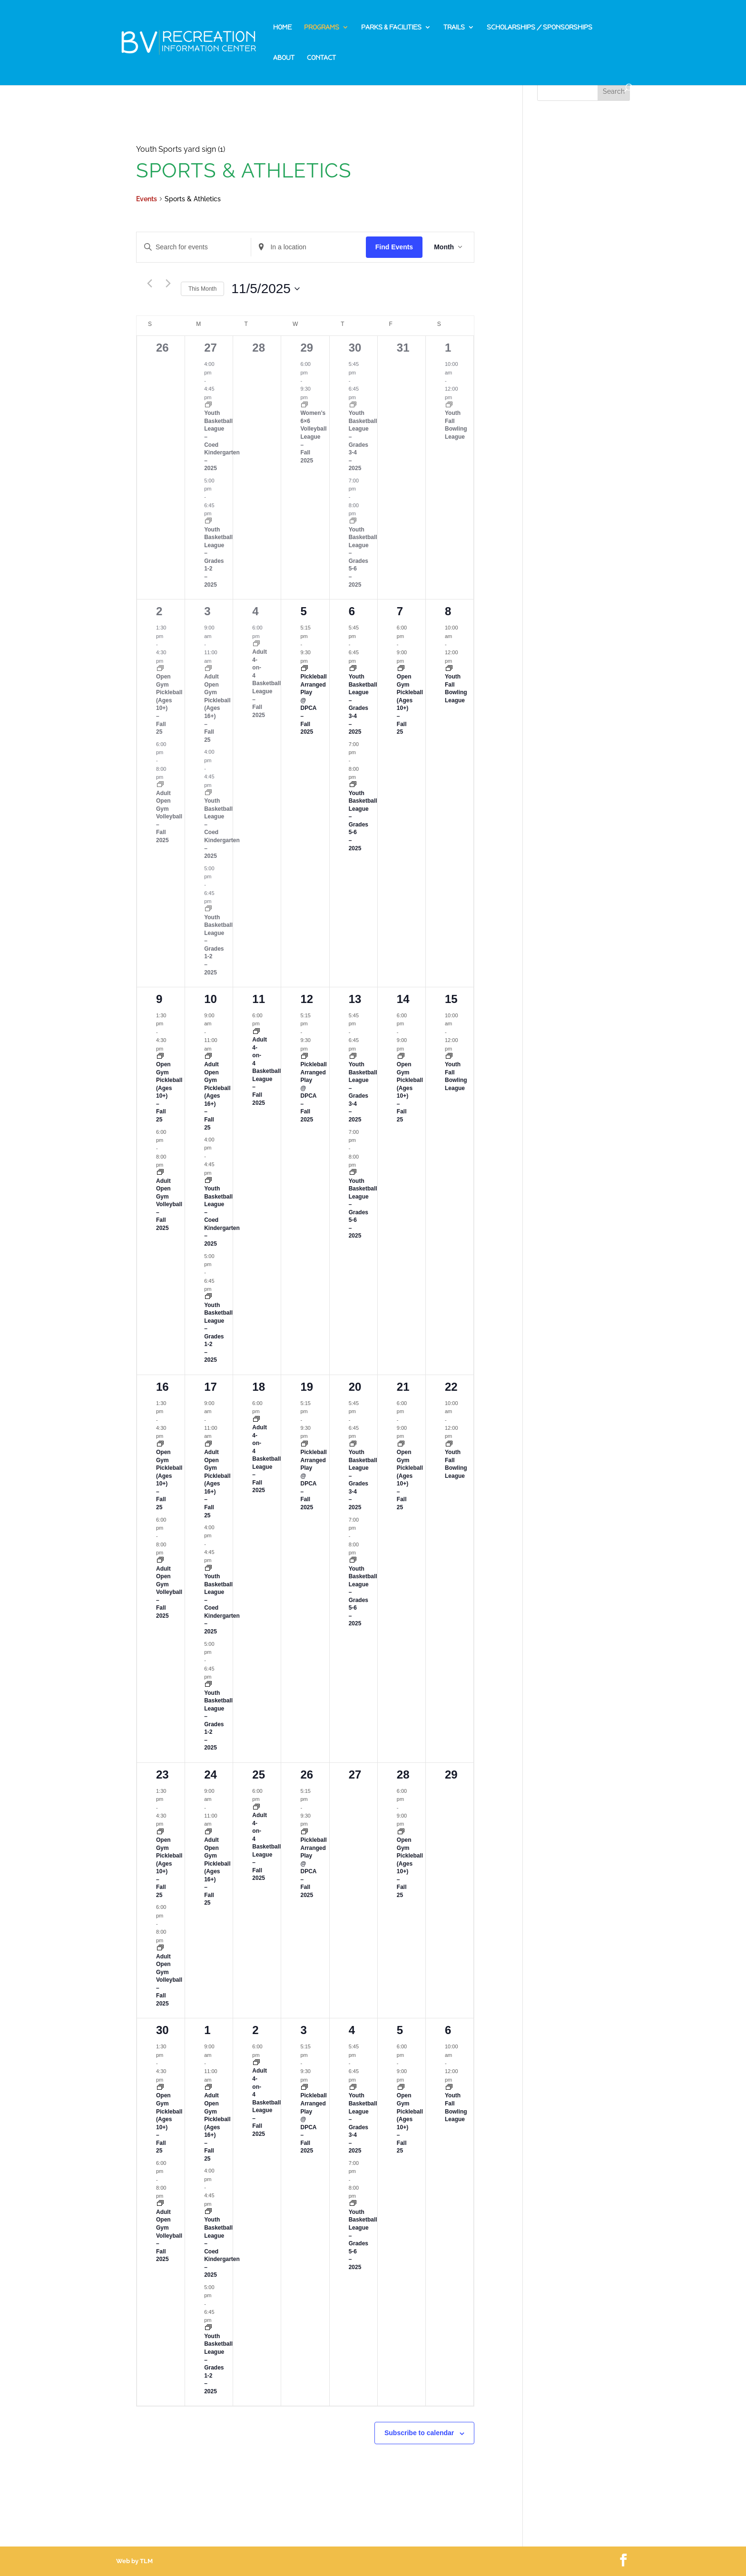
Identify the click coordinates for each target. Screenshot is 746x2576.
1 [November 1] (448, 347)
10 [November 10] (210, 999)
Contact (321, 58)
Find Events (394, 247)
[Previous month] (149, 283)
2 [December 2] (255, 2030)
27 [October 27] (210, 347)
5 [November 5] (303, 611)
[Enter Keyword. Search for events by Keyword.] (194, 247)
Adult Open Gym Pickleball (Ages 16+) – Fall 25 (217, 708)
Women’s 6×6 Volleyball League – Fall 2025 (313, 436)
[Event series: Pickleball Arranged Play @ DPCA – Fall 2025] (304, 669)
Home (282, 27)
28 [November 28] (403, 1774)
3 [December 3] (303, 2030)
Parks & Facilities (391, 27)
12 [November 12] (306, 999)
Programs (321, 27)
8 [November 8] (448, 611)
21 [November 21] (403, 1386)
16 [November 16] (162, 1386)
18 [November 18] (258, 1386)
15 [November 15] (451, 999)
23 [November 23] (162, 1774)
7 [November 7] (400, 611)
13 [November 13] (355, 999)
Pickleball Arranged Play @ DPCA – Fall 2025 (313, 704)
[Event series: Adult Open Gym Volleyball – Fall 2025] (160, 785)
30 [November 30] (162, 2030)
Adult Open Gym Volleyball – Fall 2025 (169, 817)
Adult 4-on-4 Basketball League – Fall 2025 (266, 683)
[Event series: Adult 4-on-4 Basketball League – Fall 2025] (256, 644)
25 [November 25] (258, 1774)
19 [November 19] (306, 1386)
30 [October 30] (355, 347)
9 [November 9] (159, 999)
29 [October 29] (306, 347)
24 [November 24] (210, 1774)
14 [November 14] (403, 999)
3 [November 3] (207, 611)
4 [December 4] (352, 2030)
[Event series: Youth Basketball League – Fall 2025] (208, 405)
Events (146, 199)
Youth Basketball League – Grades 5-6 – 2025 (363, 557)
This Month (202, 288)
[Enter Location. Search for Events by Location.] (308, 247)
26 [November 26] (306, 1774)
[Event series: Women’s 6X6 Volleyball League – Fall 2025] (304, 405)
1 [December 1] (207, 2030)
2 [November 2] (159, 611)
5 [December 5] (400, 2030)
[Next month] (168, 283)
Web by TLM (134, 2561)
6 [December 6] (448, 2030)
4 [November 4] (255, 611)
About (283, 58)
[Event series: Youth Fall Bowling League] (449, 405)
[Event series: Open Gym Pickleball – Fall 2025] (160, 669)
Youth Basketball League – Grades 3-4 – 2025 (363, 704)
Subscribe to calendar (419, 2433)
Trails (454, 27)
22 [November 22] (451, 1386)
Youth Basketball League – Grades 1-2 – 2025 (218, 557)
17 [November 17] (210, 1386)
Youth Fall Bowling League (456, 425)
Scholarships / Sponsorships (539, 27)
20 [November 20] (355, 1386)
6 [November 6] (352, 611)
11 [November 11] (258, 999)
